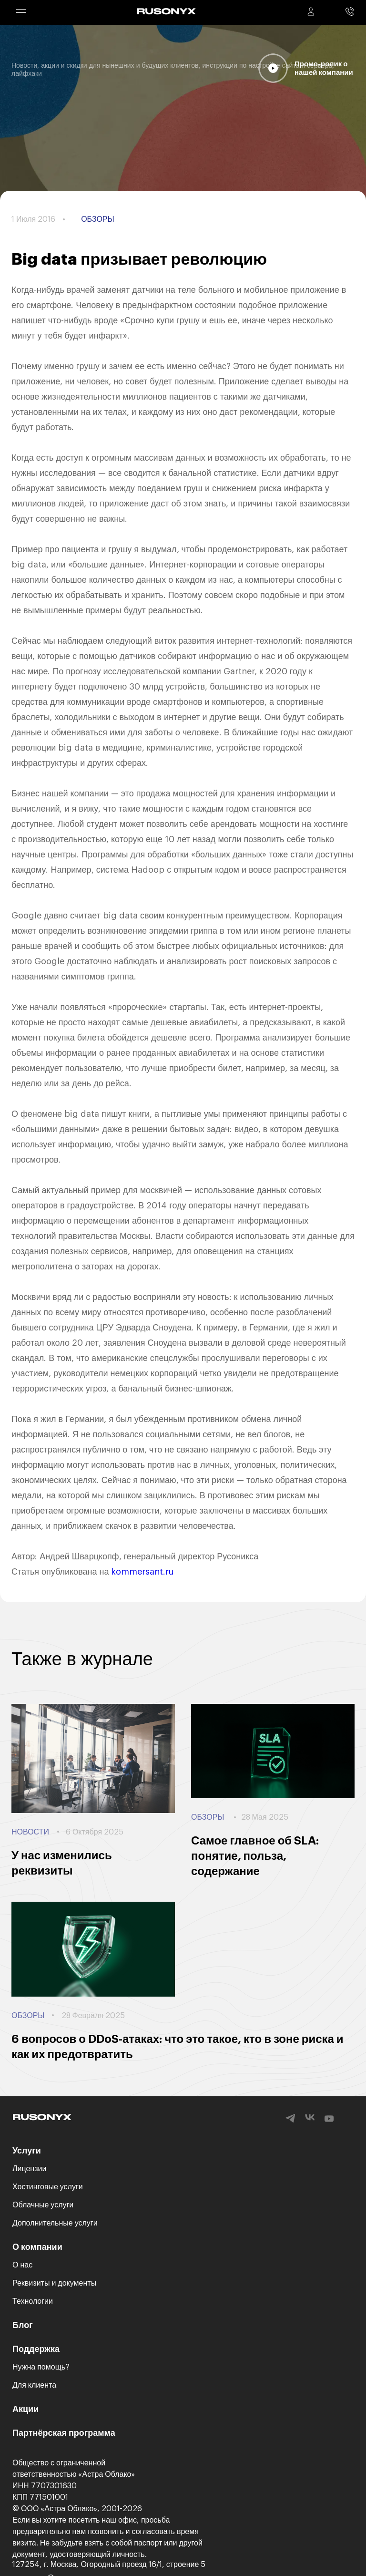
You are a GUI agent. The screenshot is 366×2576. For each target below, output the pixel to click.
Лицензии (29, 2169)
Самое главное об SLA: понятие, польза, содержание (255, 1856)
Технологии (32, 2301)
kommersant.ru (142, 1571)
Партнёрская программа (63, 2433)
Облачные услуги (42, 2205)
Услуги (26, 2150)
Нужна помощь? (41, 2367)
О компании (37, 2247)
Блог (22, 2325)
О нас (22, 2265)
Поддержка (36, 2349)
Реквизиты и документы (54, 2283)
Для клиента (34, 2385)
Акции (25, 2409)
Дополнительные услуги (55, 2223)
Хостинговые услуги (47, 2187)
